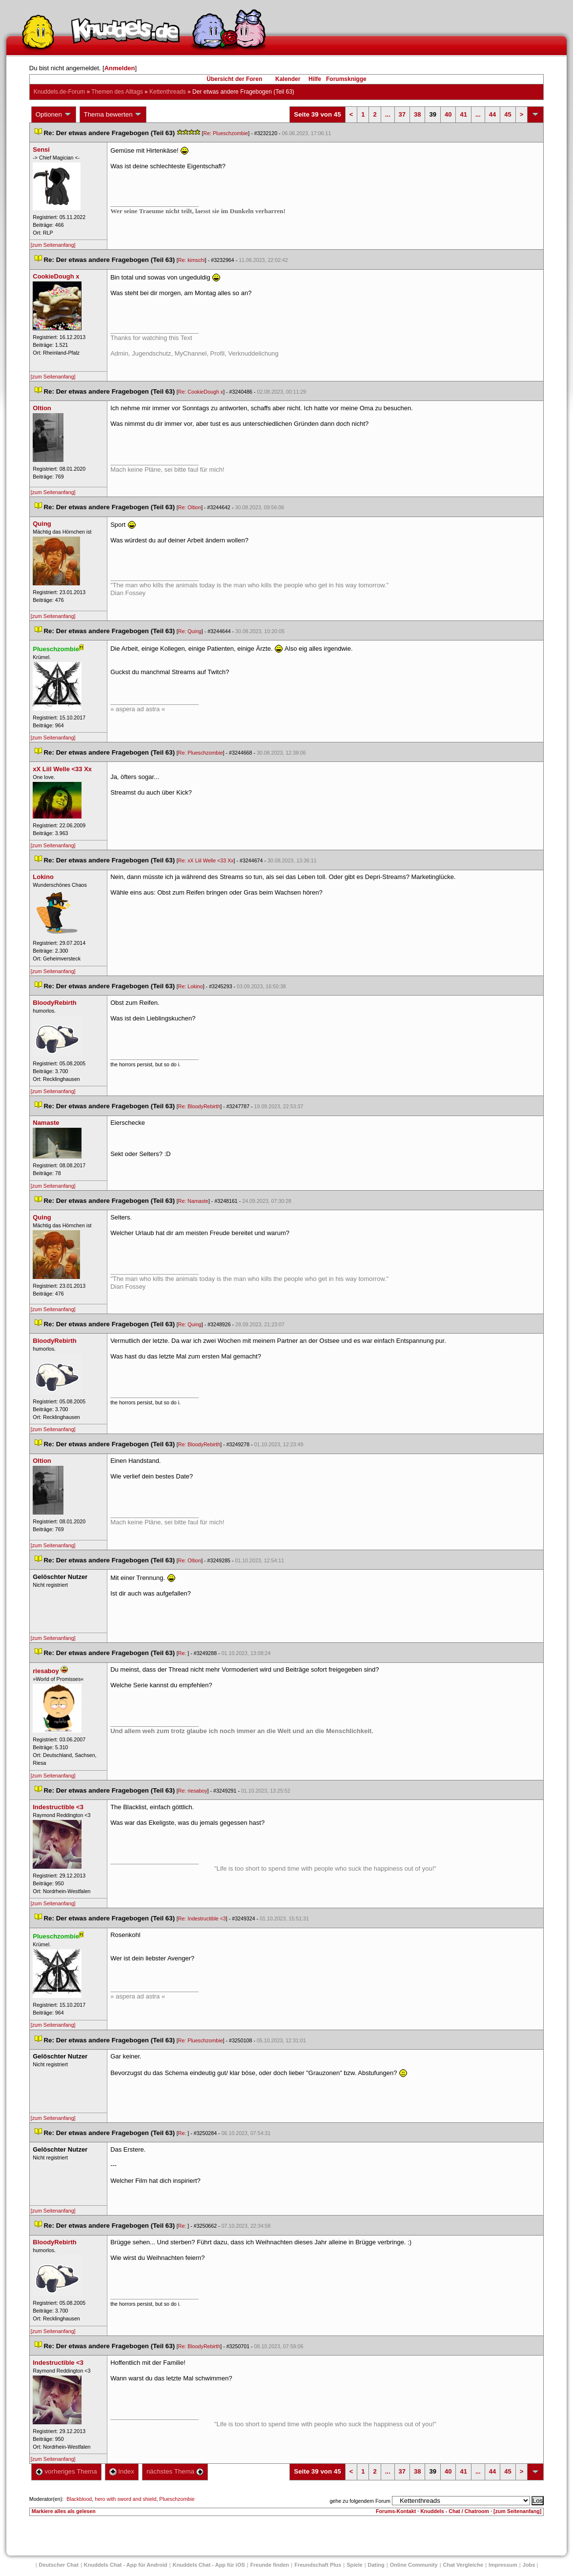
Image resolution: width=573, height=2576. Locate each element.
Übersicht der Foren (234, 79)
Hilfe (314, 79)
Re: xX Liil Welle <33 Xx (206, 860)
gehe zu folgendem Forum (359, 2501)
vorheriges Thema (66, 2471)
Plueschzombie (176, 2499)
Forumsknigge (346, 79)
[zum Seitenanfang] (53, 245)
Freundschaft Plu (317, 2565)
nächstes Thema (175, 2471)
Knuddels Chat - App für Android (125, 2565)
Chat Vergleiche (463, 2565)
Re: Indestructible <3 (202, 1918)
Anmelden (119, 68)
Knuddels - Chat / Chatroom (454, 2511)
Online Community (414, 2565)
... (387, 114)
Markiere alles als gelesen (64, 2511)
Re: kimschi (191, 260)
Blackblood (79, 2499)
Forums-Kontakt (396, 2511)
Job (529, 2565)
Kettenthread (167, 91)
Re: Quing (190, 631)
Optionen (54, 115)
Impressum (503, 2565)
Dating (376, 2565)
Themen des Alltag (117, 91)
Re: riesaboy (192, 1791)
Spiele (354, 2565)
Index (121, 2471)
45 (507, 114)
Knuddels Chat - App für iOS (209, 2565)
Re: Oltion (189, 507)
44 (492, 114)
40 (448, 114)
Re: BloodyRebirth (199, 1106)
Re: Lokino (190, 986)
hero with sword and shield (125, 2499)
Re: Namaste (193, 1201)
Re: (183, 1653)
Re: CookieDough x (200, 392)
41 (463, 114)
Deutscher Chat (59, 2565)
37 (402, 114)
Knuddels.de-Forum (59, 91)
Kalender (287, 79)
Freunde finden (269, 2565)
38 (417, 114)
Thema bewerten (113, 115)
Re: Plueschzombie (225, 133)
